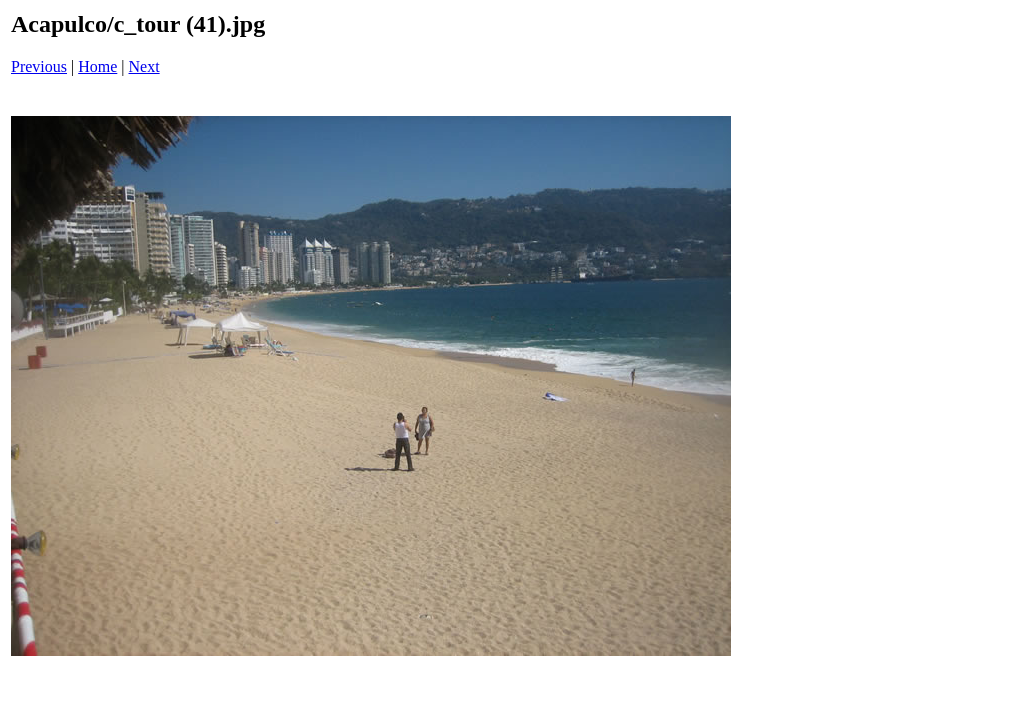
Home (97, 66)
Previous (39, 66)
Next (144, 66)
